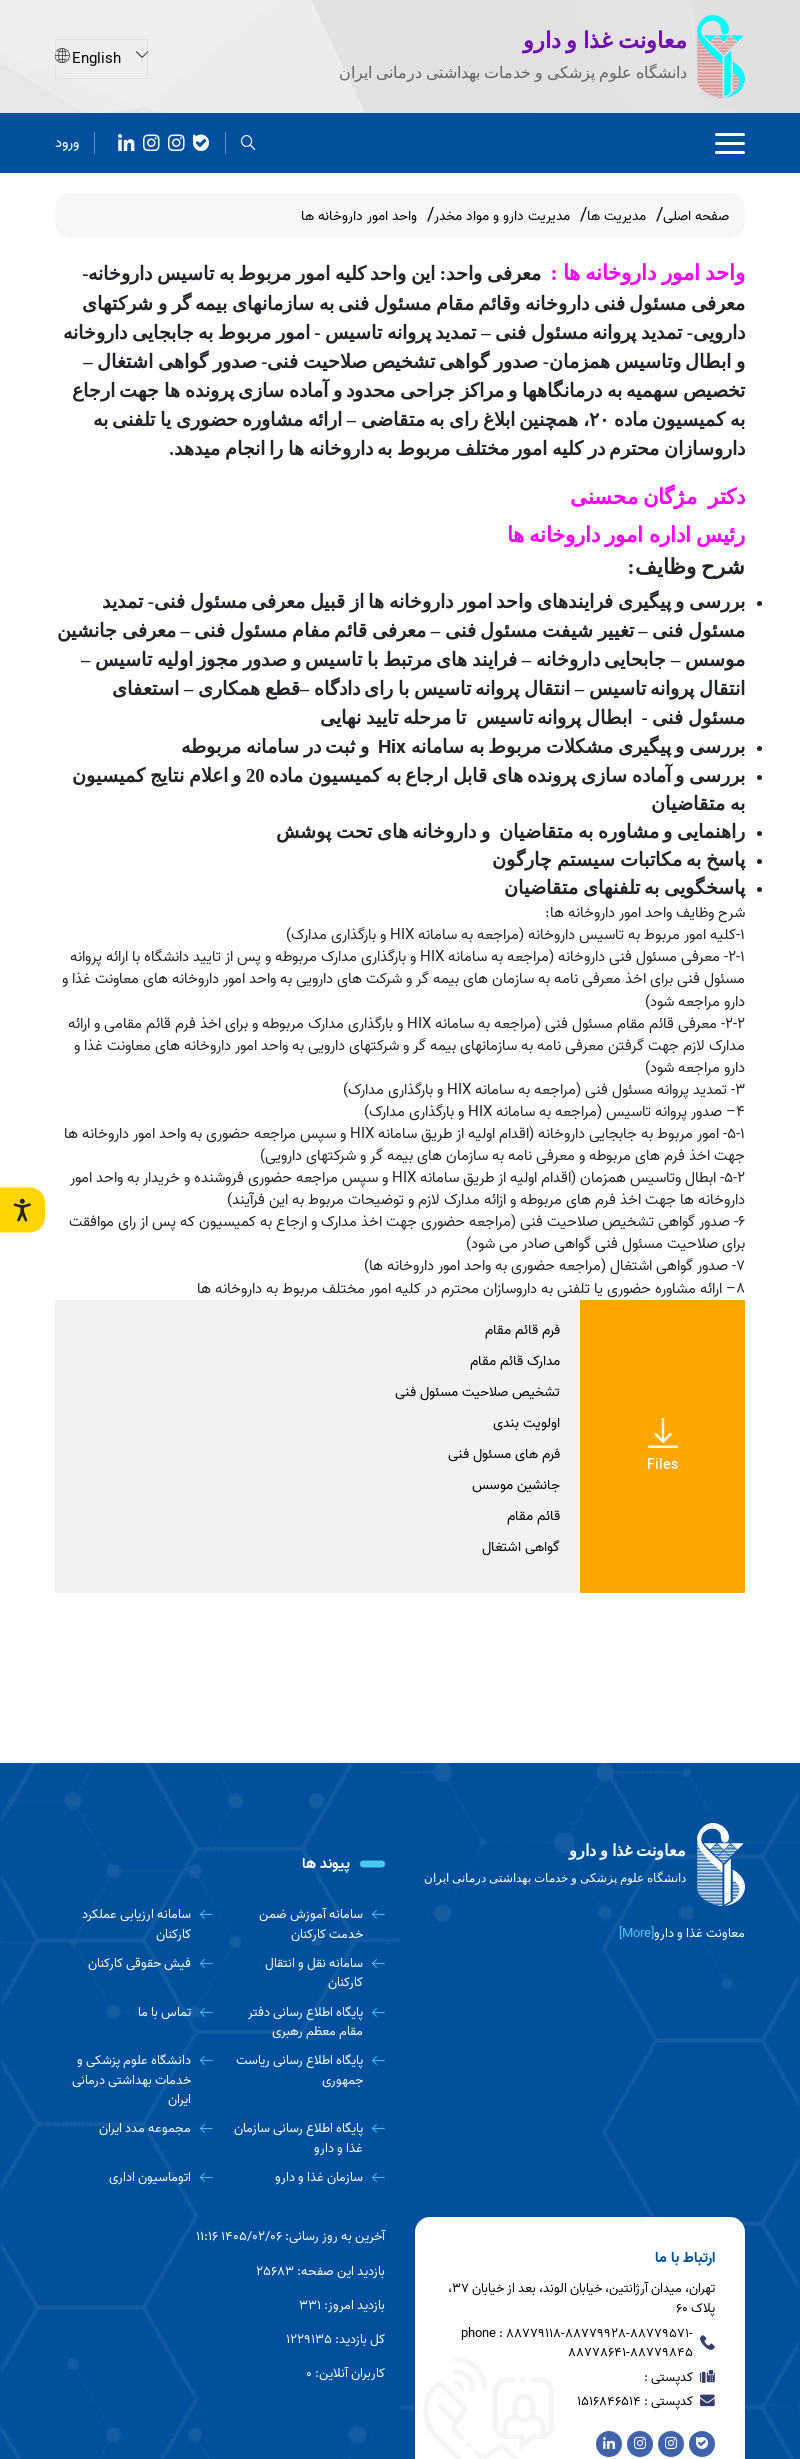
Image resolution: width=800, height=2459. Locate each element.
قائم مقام (533, 1516)
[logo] (580, 1865)
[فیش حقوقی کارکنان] (134, 1963)
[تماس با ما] (134, 2012)
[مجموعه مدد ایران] (134, 2128)
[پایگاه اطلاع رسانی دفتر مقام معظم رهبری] (307, 2022)
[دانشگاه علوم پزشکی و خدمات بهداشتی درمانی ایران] (134, 2080)
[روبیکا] (176, 141)
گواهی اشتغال (521, 1547)
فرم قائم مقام (522, 1330)
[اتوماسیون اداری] (134, 2177)
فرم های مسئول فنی (504, 1454)
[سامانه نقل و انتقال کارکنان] (307, 1973)
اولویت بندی (526, 1423)
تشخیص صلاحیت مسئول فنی (477, 1392)
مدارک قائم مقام (515, 1361)
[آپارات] (126, 141)
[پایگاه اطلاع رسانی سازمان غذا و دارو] (307, 2138)
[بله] (201, 141)
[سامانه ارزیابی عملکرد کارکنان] (134, 1924)
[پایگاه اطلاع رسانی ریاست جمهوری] (307, 2070)
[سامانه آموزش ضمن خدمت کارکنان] (307, 1924)
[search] (248, 141)
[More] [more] (636, 1933)
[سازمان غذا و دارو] (307, 2177)
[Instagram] (151, 141)
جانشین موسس (516, 1485)
